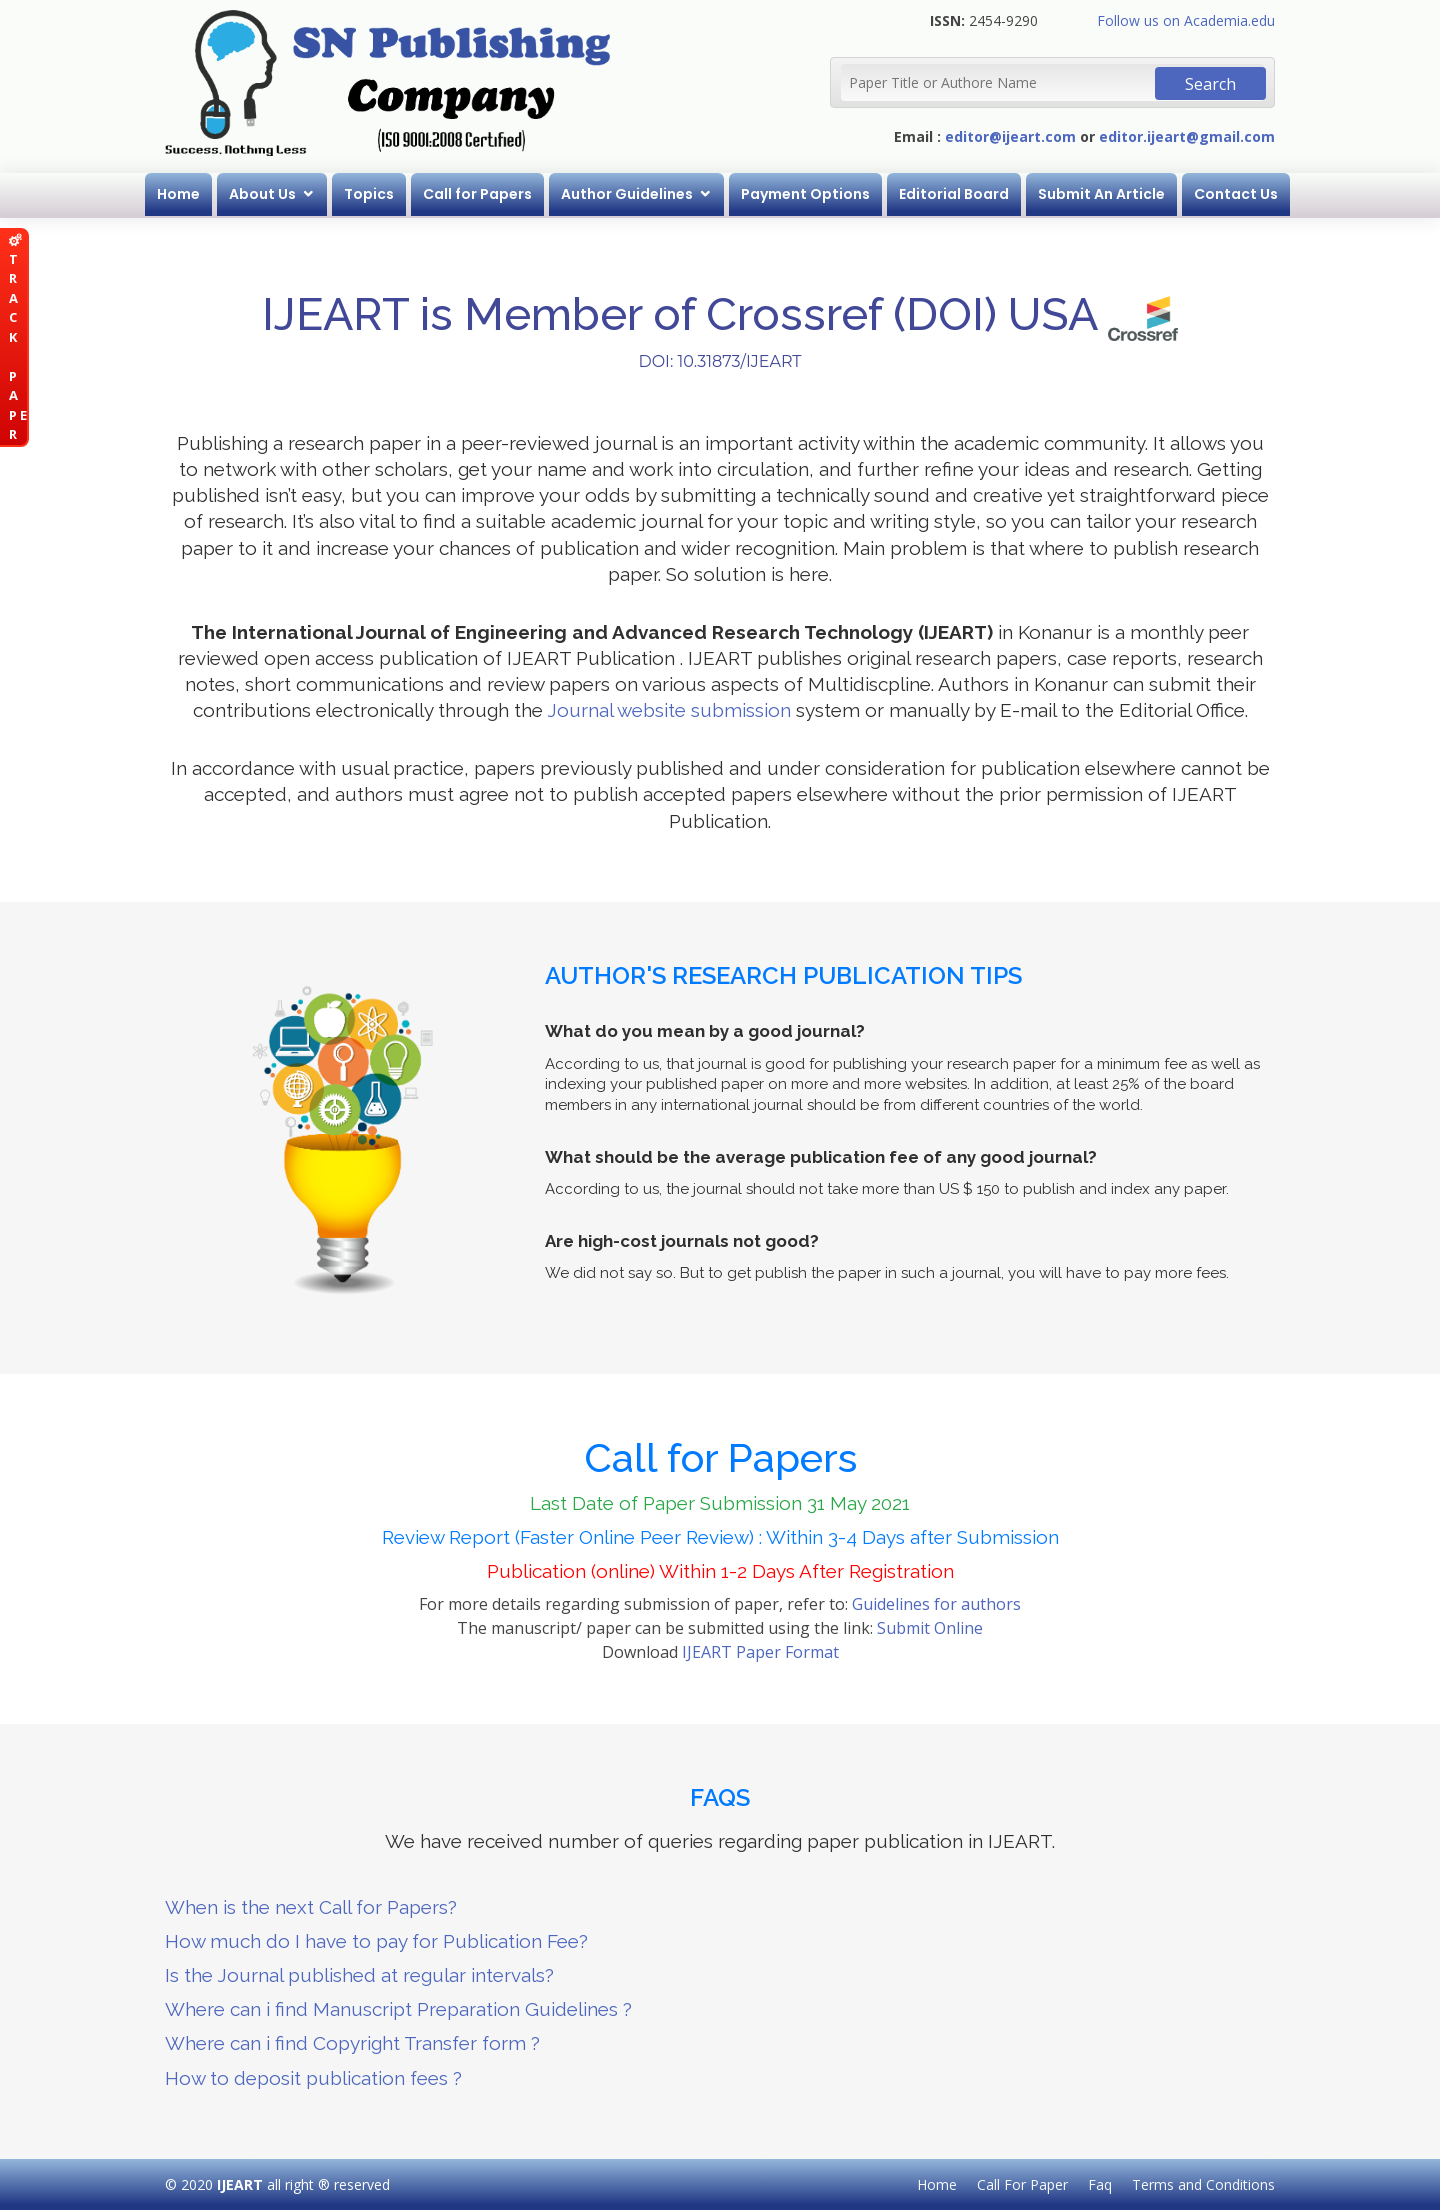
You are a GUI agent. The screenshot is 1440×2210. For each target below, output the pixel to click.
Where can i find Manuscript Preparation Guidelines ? (398, 2009)
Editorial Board (954, 194)
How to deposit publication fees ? (313, 2078)
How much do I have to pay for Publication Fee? (376, 1941)
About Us (262, 194)
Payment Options (805, 194)
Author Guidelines (627, 194)
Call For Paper (1022, 2184)
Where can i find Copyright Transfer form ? (352, 2043)
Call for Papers (477, 194)
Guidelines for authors (936, 1604)
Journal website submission (669, 710)
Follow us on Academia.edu (1186, 20)
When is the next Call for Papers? (311, 1907)
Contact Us (1236, 194)
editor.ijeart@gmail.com (1187, 136)
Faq (1100, 2184)
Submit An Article (1101, 194)
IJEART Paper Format (760, 1652)
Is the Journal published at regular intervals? (359, 1975)
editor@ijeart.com (1010, 136)
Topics (369, 194)
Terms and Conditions (1203, 2184)
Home (178, 194)
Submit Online (930, 1628)
